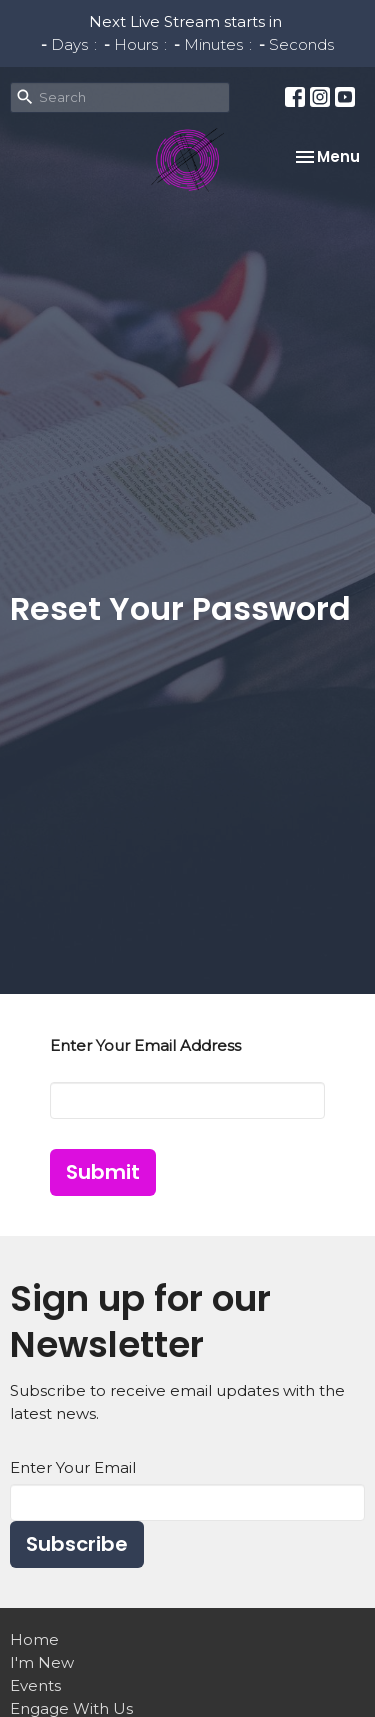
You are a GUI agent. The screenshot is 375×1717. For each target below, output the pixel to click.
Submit (103, 1172)
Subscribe (77, 1544)
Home (34, 1639)
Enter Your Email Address (145, 1045)
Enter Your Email (73, 1467)
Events (35, 1685)
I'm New (42, 1662)
